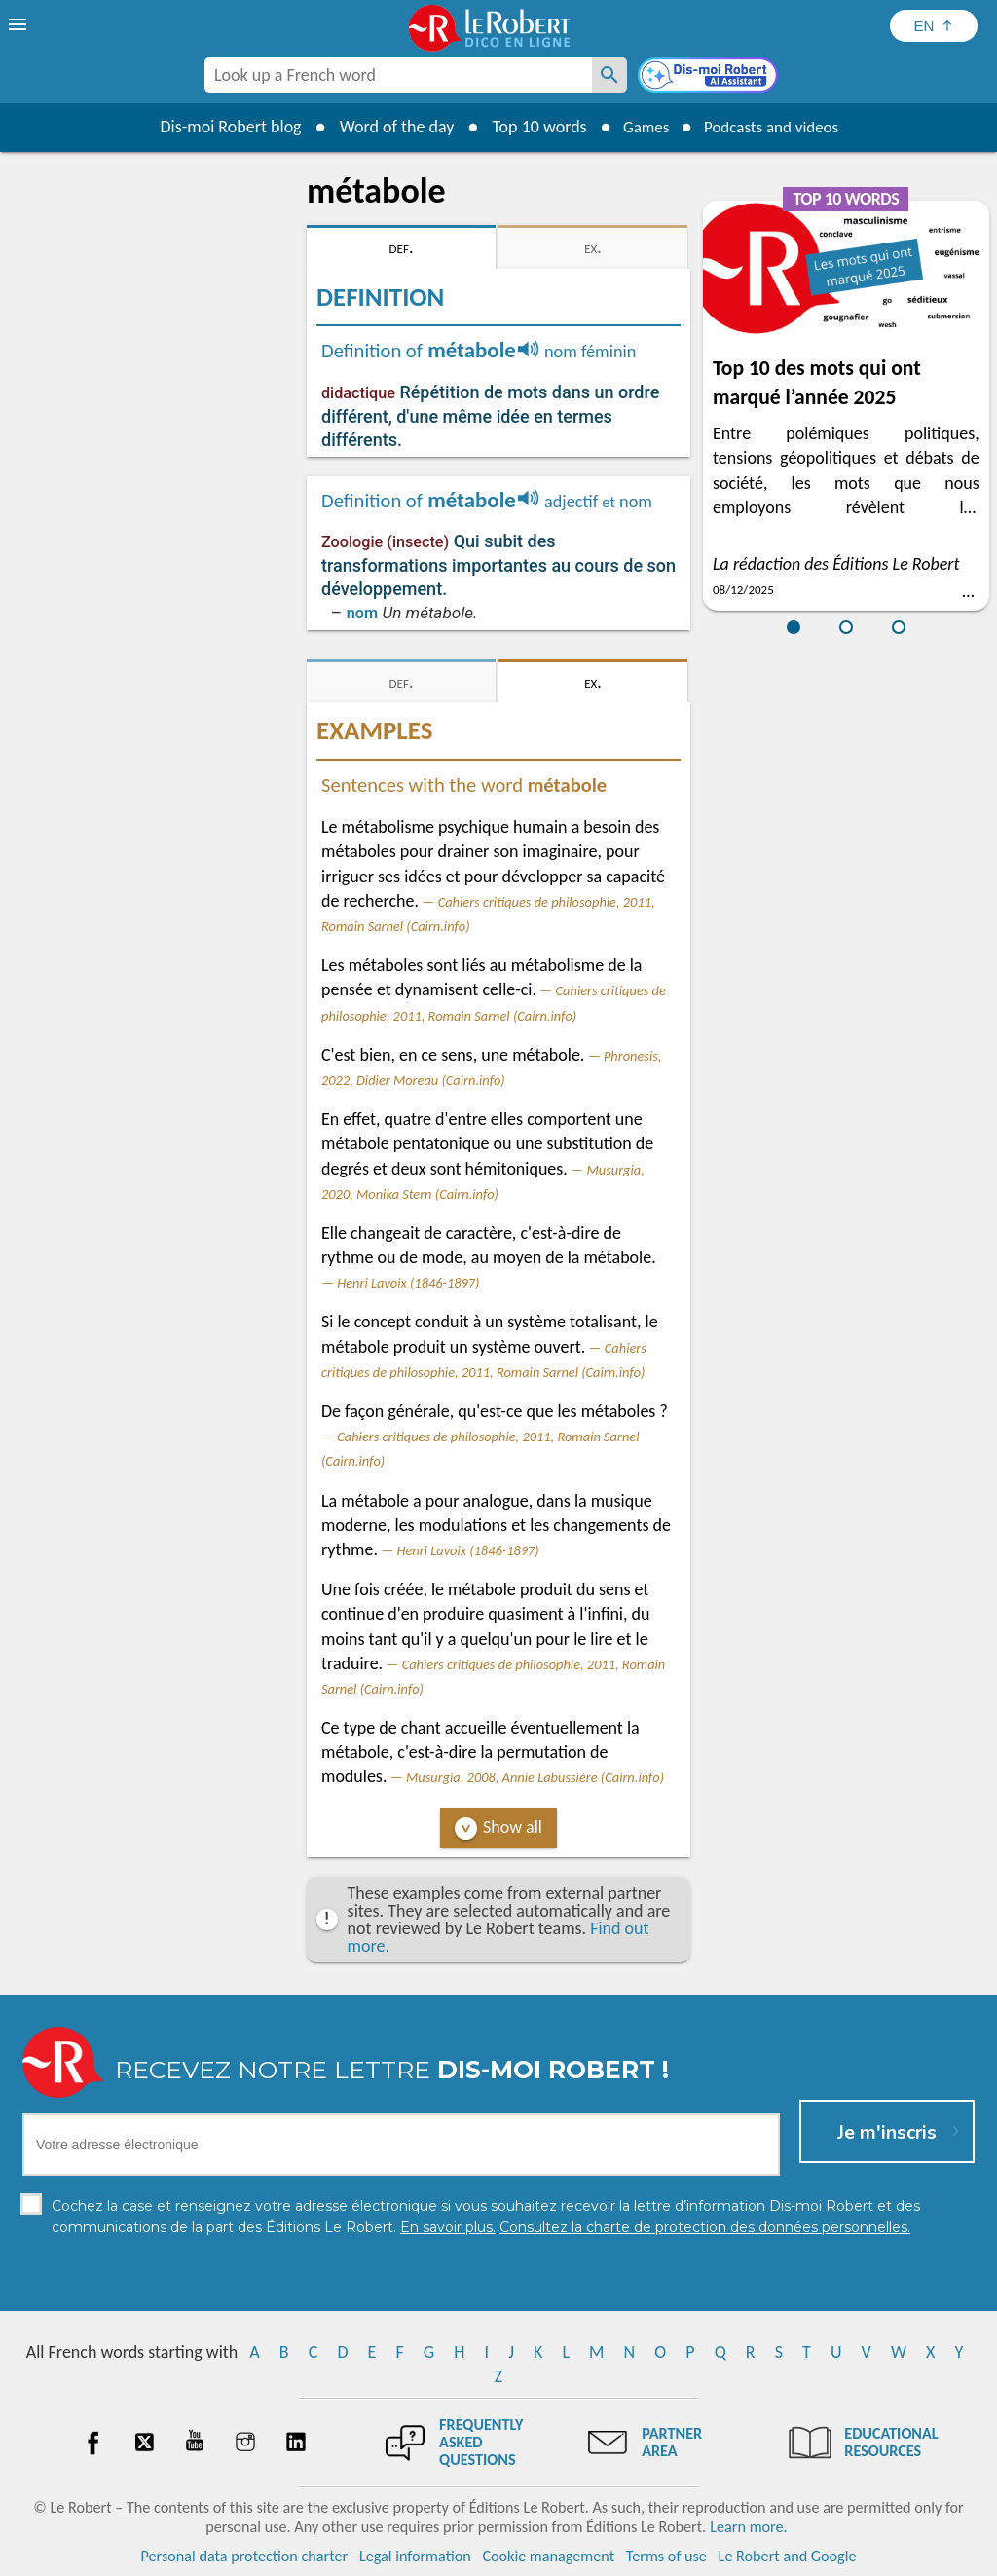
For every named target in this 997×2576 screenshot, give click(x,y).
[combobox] (398, 75)
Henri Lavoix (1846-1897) (408, 1282)
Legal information (415, 2556)
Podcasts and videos (774, 126)
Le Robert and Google (788, 2556)
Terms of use (666, 2556)
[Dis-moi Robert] (710, 76)
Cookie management (548, 2556)
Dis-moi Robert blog (221, 126)
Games (640, 126)
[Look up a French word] (609, 75)
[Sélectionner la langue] (934, 26)
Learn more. (748, 2527)
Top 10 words (530, 126)
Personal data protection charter (245, 2556)
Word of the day (387, 126)
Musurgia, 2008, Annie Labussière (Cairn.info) (535, 1777)
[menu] (19, 24)
